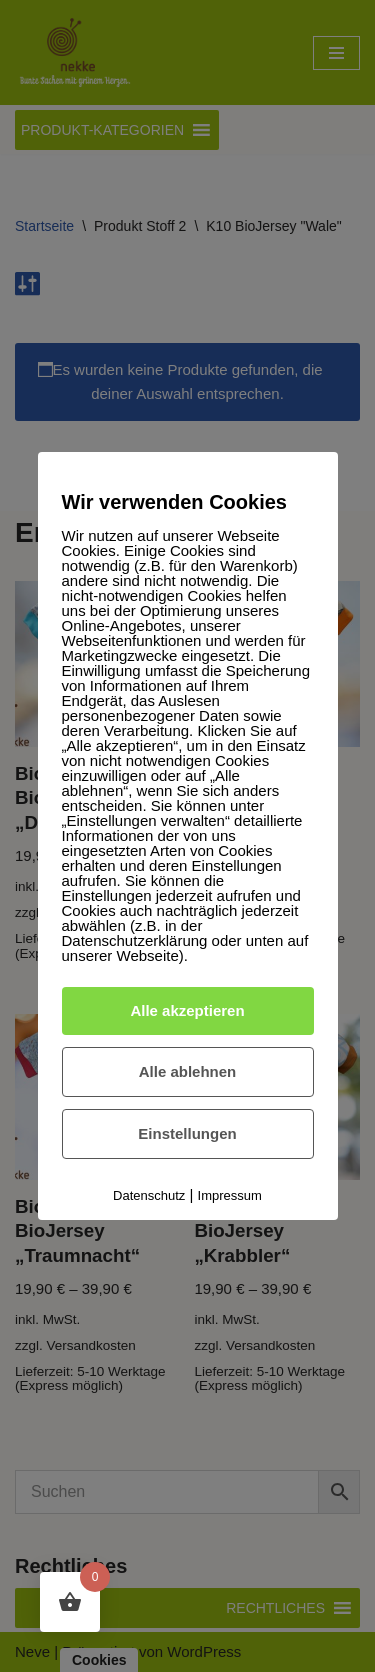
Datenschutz (149, 1195)
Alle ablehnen (188, 1071)
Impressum (230, 1195)
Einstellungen (187, 1133)
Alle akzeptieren (187, 1010)
